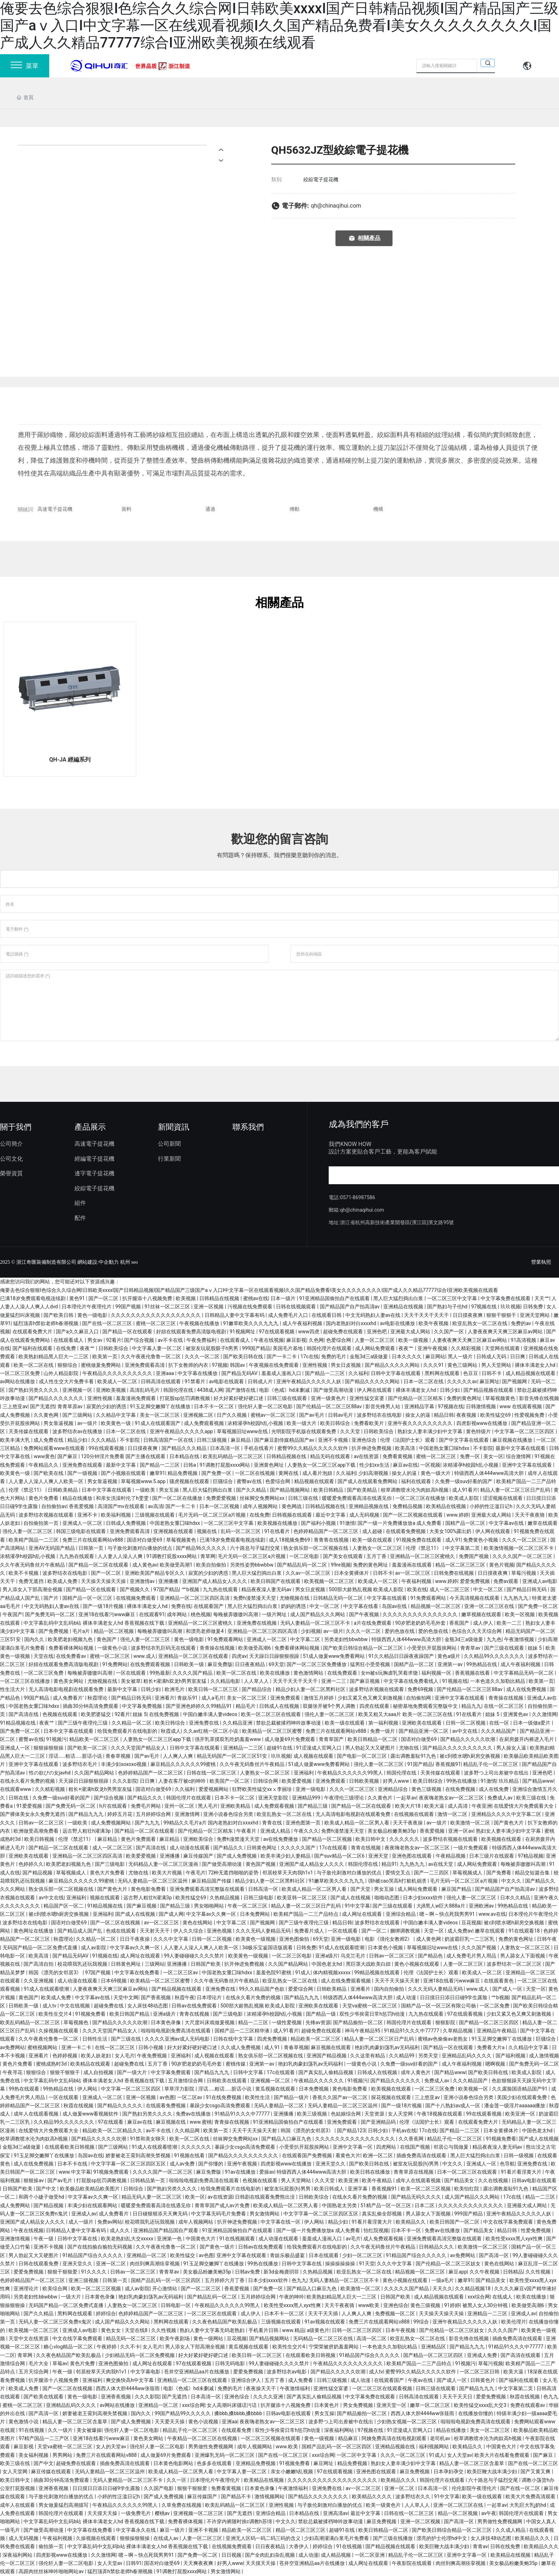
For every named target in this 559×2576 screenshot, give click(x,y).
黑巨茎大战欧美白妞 (369, 1964)
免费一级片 (383, 1731)
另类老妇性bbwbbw (346, 1639)
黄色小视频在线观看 (417, 1964)
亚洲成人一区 (15, 1748)
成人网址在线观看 (362, 1914)
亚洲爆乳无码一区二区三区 (225, 2455)
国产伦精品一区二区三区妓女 (449, 2263)
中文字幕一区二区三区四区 (524, 1431)
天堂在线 (43, 1656)
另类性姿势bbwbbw (252, 1565)
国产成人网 (171, 1914)
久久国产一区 (449, 1331)
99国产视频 (128, 1306)
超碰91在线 (280, 1748)
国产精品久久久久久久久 (56, 1398)
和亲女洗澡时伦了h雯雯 (123, 1498)
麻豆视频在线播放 (512, 1440)
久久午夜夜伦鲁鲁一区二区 (151, 1356)
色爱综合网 (339, 1340)
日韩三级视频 (212, 1440)
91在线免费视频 (224, 2097)
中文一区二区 (488, 1589)
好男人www (396, 1781)
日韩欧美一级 (189, 1664)
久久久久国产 (503, 2330)
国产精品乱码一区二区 (302, 1565)
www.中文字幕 (74, 2172)
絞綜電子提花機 (320, 179)
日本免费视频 (314, 2089)
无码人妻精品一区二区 (279, 2105)
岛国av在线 (395, 1606)
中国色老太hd (327, 1964)
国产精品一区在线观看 (127, 1331)
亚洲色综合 (365, 1440)
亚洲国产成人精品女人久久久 (215, 1581)
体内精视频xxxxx (332, 1972)
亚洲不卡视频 (333, 1440)
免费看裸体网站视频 (71, 1648)
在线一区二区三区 (504, 1706)
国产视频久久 (135, 1589)
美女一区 (493, 1456)
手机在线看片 (259, 1448)
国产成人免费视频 (237, 1856)
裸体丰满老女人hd (536, 1365)
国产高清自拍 (39, 1964)
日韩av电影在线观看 (534, 2180)
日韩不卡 (492, 1373)
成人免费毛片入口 (288, 1315)
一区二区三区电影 (292, 1956)
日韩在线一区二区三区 (211, 1773)
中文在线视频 (75, 2006)
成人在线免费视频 (526, 1689)
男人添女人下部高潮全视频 (32, 1589)
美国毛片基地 (288, 1348)
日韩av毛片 (341, 1415)
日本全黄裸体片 (352, 1573)
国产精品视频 (37, 1872)
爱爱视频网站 (214, 1789)
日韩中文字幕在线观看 (396, 1373)
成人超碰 (372, 1531)
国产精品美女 (459, 2180)
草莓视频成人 (71, 1872)
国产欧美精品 (362, 1490)
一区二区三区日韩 (480, 2371)
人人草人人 (257, 1681)
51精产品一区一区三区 (386, 2205)
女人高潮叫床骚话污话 (232, 2405)
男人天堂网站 (496, 1365)
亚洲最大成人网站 (410, 1331)
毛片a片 (81, 1631)
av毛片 (353, 2238)
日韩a (190, 1465)
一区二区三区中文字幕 (452, 1298)
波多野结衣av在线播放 (78, 1431)
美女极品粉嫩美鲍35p (392, 1831)
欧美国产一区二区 (230, 1781)
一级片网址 (275, 1614)
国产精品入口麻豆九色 (286, 2139)
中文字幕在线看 (361, 1606)
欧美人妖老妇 (96, 2055)
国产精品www (538, 1781)
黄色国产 (107, 1639)
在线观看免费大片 (32, 1331)
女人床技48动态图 (148, 2006)
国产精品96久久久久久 (201, 1548)
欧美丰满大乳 (15, 1440)
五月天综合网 (34, 2371)
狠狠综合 (67, 1365)
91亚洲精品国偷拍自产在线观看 (335, 1298)
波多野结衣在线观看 (378, 1922)
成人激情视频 (544, 2055)
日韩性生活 (95, 2039)
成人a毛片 (212, 1698)
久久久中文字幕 (171, 1939)
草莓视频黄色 (500, 1398)
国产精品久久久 (145, 1798)
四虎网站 (386, 2147)
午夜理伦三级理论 (344, 1798)
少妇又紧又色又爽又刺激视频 (371, 1698)
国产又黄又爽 (536, 2471)
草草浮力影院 (179, 2089)
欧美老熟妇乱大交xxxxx (127, 2238)
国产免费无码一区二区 (50, 1614)
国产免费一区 (216, 1473)
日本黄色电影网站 (173, 2463)
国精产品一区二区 (465, 1523)
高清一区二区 (372, 2338)
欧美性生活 (258, 2097)
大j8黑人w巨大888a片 (441, 1906)
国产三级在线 (126, 2039)
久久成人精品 (511, 2530)
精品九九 (471, 1706)
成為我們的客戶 (359, 1124)
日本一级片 (284, 1298)
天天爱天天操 (170, 2421)
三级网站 (155, 1964)
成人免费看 (301, 2380)
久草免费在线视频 (181, 2505)
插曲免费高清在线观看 (421, 2155)
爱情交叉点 (398, 1872)
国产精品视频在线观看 (488, 1390)
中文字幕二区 (305, 1639)
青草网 (207, 1556)
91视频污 (56, 1739)
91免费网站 (115, 1664)
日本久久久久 (407, 1356)
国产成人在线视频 (350, 1897)
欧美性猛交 (183, 2255)
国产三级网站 (77, 1415)
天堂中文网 (125, 1997)
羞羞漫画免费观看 (136, 1398)
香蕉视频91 (448, 1764)
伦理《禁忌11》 (27, 1490)
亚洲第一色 (170, 2238)
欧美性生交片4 (55, 2014)
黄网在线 (288, 1473)
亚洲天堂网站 (535, 1315)
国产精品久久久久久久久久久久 (457, 1748)
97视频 (219, 1365)
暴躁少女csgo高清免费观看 (221, 2105)
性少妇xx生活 (374, 1465)
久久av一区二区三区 (309, 1573)
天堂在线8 (137, 2330)
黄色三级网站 (462, 1365)
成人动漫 (406, 1997)
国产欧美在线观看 (44, 2396)
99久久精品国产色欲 (262, 1989)
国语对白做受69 (145, 1540)
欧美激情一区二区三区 (483, 2247)
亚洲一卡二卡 (76, 2047)
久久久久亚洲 (268, 2396)
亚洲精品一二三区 (243, 1748)
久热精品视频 (225, 1897)
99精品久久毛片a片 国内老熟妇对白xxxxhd (211, 1823)
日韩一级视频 (519, 2155)
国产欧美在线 (49, 1473)
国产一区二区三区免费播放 (317, 1664)
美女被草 (131, 1681)
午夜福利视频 (416, 1581)
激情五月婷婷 (319, 1698)
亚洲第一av (450, 1664)
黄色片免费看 (44, 1498)
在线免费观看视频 (150, 1664)
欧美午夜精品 (377, 2180)
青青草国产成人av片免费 (223, 2205)
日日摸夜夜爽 (468, 1315)
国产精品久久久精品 (184, 1448)
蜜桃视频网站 (42, 2047)
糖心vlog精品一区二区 (68, 2347)
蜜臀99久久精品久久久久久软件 (313, 1448)
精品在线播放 (77, 1498)
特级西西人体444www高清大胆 (489, 1473)
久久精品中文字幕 (116, 1415)
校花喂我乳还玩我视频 (82, 1964)
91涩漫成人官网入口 (319, 1748)
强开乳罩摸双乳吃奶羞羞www (228, 1739)
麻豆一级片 (173, 2530)
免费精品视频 (408, 1506)
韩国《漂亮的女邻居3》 (55, 1972)
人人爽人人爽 (178, 1756)
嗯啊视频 (495, 2064)
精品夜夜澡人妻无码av (267, 1589)
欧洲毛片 (175, 1689)
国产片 (51, 1598)
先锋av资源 (318, 2022)
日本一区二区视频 (219, 1506)
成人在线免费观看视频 (346, 1981)
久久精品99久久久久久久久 (494, 1656)
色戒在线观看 (121, 1931)
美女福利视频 (34, 2455)
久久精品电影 (225, 1681)
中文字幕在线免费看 (137, 1972)
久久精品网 (188, 2130)
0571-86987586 (357, 1197)
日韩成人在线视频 (279, 1706)
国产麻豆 (67, 1456)
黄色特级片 (479, 1431)
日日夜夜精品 (250, 1664)
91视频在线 (455, 1681)
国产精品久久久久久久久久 (318, 2496)
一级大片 (71, 2297)
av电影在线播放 (398, 1323)
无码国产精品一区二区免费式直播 (40, 1947)
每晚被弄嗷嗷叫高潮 (236, 1614)
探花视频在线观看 (391, 2097)
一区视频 (430, 1465)
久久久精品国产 (499, 1731)
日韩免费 (533, 1306)
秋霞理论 (97, 1698)
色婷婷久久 (31, 1864)
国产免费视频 (54, 1631)
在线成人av (166, 2538)
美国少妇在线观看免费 (522, 2097)
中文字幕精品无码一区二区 (524, 1673)
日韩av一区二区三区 (42, 1823)
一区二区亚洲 (370, 2555)
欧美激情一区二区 (470, 1823)
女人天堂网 (401, 2114)
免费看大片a (491, 2047)
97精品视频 (530, 1856)
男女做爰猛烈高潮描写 (64, 2505)
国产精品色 (431, 1956)
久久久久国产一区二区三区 (522, 1556)
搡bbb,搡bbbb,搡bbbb (238, 2413)
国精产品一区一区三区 (87, 1598)
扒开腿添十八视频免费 (147, 1298)
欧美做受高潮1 (177, 1565)
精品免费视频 (183, 1473)
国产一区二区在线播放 (177, 1498)
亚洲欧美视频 (111, 1390)
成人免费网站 (15, 2205)
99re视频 (341, 1565)
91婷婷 (452, 2305)
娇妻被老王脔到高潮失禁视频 (138, 2155)
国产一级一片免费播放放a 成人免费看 (400, 1523)
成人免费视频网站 (111, 1823)
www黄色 (44, 1456)
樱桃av (163, 2513)
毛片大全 (39, 2363)
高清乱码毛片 (145, 1390)
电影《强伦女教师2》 (389, 1939)
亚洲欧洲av (482, 1906)
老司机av (440, 2438)
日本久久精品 (515, 1897)
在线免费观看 (342, 1673)
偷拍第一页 (52, 2546)
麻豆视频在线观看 (331, 2047)
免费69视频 (420, 1689)
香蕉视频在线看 (473, 1673)
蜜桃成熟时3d (52, 2064)
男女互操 (169, 1490)
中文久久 (511, 1881)
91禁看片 (195, 1381)
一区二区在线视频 (255, 1473)
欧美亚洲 (348, 2180)
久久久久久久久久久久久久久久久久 (355, 2139)
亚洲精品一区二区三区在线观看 (193, 1656)
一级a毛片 (443, 2280)
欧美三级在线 (531, 1798)
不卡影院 (130, 1440)
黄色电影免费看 (149, 1889)
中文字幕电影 (145, 2371)
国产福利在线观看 (32, 1348)
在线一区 (499, 1723)
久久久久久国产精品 (407, 2288)
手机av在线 (403, 2130)
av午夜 (488, 2513)
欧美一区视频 (520, 1614)
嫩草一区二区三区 (430, 2405)
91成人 (303, 1972)
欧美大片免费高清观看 (531, 2496)
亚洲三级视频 (83, 2280)
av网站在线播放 (18, 1381)
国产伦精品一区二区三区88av (329, 1406)
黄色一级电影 (92, 1315)
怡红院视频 (376, 2230)
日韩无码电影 (230, 2363)
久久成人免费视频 (241, 2047)
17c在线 (310, 1356)
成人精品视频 (336, 2555)
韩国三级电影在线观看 (81, 1531)
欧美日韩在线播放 (370, 2172)
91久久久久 (94, 2272)
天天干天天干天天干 (427, 1315)
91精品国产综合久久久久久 (93, 2255)
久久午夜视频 (485, 2272)
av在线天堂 (441, 1864)
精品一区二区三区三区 (460, 1565)
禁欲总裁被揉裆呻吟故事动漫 (289, 1723)
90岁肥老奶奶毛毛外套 (421, 1623)
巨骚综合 (223, 1481)
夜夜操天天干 (261, 2388)
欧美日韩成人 (329, 2188)
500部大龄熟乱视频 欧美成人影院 (367, 1589)
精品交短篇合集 (533, 1872)
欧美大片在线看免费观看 (502, 2455)
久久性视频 (538, 2272)
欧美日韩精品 (328, 1490)
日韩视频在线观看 (292, 1515)
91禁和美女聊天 (148, 2139)
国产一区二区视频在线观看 (413, 1515)
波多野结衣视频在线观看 (47, 1515)
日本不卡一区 (406, 2230)
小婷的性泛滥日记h (491, 1506)
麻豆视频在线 (171, 2122)
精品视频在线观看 (314, 1481)
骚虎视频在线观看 (189, 1481)
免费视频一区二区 (395, 2313)
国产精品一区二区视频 (327, 1839)
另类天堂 (428, 2055)
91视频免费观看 (111, 2172)
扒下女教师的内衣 (188, 1365)
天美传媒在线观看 (29, 1431)
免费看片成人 (309, 1931)
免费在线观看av (528, 2405)
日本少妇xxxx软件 (423, 1897)
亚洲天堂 (378, 1856)
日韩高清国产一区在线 (168, 1440)
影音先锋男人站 (383, 1406)
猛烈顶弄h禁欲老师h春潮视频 (46, 1323)
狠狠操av (34, 2180)
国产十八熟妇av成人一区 (453, 2105)
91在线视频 (32, 2430)
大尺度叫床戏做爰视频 (210, 2022)
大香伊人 (299, 2546)
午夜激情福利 (295, 2388)
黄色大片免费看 (108, 1872)
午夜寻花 (13, 2072)
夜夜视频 (466, 1415)
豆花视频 (471, 1922)
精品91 (389, 1864)
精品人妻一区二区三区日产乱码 (515, 1490)
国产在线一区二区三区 (107, 1323)
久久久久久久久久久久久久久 (471, 2205)
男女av (95, 1340)
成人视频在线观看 (313, 1756)
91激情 (347, 1523)
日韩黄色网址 (262, 1847)
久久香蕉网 (412, 2139)
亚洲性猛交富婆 (367, 1398)
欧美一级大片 (302, 1423)
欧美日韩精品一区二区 (373, 1739)
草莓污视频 (524, 1573)
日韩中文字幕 (248, 2072)
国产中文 (46, 2188)
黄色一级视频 (319, 2438)
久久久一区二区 (203, 1356)
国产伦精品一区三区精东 (416, 1398)
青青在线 (272, 1823)
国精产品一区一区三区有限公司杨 (439, 2006)
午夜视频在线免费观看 (274, 1365)
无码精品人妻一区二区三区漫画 (163, 1864)
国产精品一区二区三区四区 (489, 2022)
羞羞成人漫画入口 (281, 1373)
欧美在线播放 (275, 1673)
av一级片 (88, 1423)
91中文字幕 (357, 1906)
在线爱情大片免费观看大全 (524, 1806)
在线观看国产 (209, 1606)
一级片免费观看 (471, 1847)
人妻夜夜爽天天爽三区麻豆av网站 (506, 1331)
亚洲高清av (335, 2513)
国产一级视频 (82, 1473)
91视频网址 (243, 1331)
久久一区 (177, 2480)
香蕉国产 (459, 1623)
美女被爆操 (89, 2430)
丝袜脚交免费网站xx (263, 1498)
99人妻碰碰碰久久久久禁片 (195, 1956)
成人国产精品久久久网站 (318, 1614)
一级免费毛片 (136, 2513)
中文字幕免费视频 (142, 1706)
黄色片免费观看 (139, 1839)
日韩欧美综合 (113, 1348)
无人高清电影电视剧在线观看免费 (66, 1689)
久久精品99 (402, 2055)
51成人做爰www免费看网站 (334, 1656)
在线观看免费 (236, 2430)
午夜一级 (44, 2238)
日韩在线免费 (505, 2546)
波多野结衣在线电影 (380, 1415)
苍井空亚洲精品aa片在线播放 (197, 2371)
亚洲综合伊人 (246, 2380)
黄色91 (77, 1298)
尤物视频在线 (295, 1598)
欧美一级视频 (413, 1340)
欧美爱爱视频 (297, 1781)
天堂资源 (374, 2114)
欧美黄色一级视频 (256, 1939)
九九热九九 (516, 1598)
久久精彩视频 (466, 1348)
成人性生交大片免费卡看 (67, 1381)
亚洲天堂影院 (273, 1798)
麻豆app (457, 2272)
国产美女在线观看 (343, 1556)
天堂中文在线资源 (29, 2338)
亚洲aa (229, 2421)
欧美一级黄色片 (384, 2505)
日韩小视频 (151, 2047)
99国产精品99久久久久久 (183, 2413)
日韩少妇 (450, 1390)
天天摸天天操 (102, 2513)
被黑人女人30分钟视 (485, 2305)
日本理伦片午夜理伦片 (87, 1306)
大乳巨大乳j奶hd (528, 2505)
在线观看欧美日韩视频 (70, 2147)
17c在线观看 (334, 1847)
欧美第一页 (105, 1356)
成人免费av (459, 1931)
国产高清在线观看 (521, 2355)
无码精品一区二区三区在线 (323, 2338)
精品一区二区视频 (114, 1631)
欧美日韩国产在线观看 (276, 1581)
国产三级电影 (110, 1864)
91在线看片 (277, 1531)
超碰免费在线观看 (343, 1331)
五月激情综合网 (186, 2080)
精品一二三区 (253, 2022)
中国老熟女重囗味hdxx (445, 1448)
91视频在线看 (190, 2155)
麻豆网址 (489, 1381)
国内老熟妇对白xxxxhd (352, 1323)
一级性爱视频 (287, 2022)
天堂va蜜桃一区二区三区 (370, 2006)
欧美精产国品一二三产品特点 (306, 1914)
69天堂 (276, 1664)
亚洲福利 (304, 1773)
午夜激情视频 (519, 1639)
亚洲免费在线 (204, 1723)
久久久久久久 (404, 1839)
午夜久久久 (306, 1831)
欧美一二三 (510, 1623)
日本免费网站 (255, 1914)
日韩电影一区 (176, 2305)
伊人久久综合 (188, 1931)
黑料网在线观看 (443, 1373)
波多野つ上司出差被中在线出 (497, 1773)
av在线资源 (367, 1456)
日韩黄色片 (483, 2380)
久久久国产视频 (479, 1947)
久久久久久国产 (299, 1847)
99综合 (421, 2322)
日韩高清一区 (263, 1889)
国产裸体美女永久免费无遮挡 (33, 1814)
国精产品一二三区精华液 (243, 2030)
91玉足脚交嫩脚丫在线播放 (160, 1406)
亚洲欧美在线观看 (422, 1723)
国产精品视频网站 (290, 1490)
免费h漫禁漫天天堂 (255, 1598)
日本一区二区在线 (424, 1381)
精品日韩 (444, 1415)
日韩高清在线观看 (161, 1381)
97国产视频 (98, 1972)
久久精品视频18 (473, 2288)
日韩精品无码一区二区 (338, 1598)
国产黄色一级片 (218, 2247)
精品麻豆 (348, 2438)
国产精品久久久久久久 (395, 2080)
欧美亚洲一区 (520, 2114)
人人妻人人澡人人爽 (121, 1556)
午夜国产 (12, 1614)
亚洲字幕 (358, 2188)
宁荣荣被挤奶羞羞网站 (334, 2347)
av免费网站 (12, 2047)
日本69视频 (114, 1981)
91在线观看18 (524, 1931)
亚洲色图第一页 (304, 1823)
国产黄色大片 (509, 1823)
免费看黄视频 (398, 1456)
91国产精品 (420, 1764)
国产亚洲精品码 (379, 2122)
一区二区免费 (495, 2006)
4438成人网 (210, 1390)
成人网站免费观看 (375, 1348)
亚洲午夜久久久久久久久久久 (420, 1423)
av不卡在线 (171, 1340)
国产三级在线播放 (393, 2538)
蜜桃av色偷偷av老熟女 (443, 2039)
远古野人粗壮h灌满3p (87, 1831)
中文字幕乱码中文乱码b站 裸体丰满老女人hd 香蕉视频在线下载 (94, 1623)
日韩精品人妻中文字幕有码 (235, 1315)
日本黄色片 (327, 2405)
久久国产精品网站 (94, 1773)
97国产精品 (166, 1589)
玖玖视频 (510, 1306)
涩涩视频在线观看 (503, 1498)
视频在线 (207, 1531)
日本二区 (425, 2205)
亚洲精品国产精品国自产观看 (166, 2230)
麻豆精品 (241, 1440)
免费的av (521, 1323)
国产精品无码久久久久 (416, 2197)
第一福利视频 (383, 1723)
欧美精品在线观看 (90, 2064)
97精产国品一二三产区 (44, 2438)
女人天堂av (459, 2455)
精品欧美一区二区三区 (94, 1739)
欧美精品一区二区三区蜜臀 (272, 1731)
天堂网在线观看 (503, 1348)
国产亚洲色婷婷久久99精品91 (199, 1706)
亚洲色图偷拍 (294, 1939)
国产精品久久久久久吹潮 (468, 1739)
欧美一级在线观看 (372, 1540)
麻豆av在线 (405, 1465)
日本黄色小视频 (386, 1947)
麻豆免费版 (219, 1664)
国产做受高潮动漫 (333, 1390)
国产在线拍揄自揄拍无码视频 (100, 2247)
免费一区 (470, 1456)
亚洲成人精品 (275, 1831)
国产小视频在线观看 (124, 1473)
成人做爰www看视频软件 (91, 2114)
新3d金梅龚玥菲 (281, 2272)
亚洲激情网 (188, 1814)
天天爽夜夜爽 (198, 2563)
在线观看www (16, 1789)
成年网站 (177, 1614)
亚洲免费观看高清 (145, 1365)
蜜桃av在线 (255, 1298)
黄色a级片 (449, 1656)
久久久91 (434, 1365)
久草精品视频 (458, 2030)
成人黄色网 (429, 1939)
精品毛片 (246, 1706)
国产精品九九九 (86, 1814)
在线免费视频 (164, 1714)
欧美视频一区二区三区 (329, 1581)
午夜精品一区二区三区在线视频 (202, 2438)
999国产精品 (256, 1348)
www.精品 (293, 2330)
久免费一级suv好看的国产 (464, 1481)
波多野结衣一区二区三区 (515, 1964)
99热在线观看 (24, 2089)
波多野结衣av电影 (287, 2371)
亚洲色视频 (220, 1931)
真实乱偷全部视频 (382, 2213)
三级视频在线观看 (155, 1515)
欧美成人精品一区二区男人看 (357, 1823)
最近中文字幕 (331, 1515)
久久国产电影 (159, 2488)
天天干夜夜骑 (530, 1515)
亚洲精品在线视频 (403, 1306)
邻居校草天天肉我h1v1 (288, 1872)
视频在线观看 (105, 1897)
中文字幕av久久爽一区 (211, 1914)
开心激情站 (165, 2288)
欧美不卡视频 (24, 1573)
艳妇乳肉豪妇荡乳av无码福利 (388, 2047)
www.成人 (144, 1656)
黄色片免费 (83, 2363)
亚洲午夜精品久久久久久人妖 (309, 1381)
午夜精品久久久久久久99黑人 (350, 1773)
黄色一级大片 (436, 1473)
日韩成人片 (261, 1381)
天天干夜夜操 (408, 1823)
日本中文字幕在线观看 (107, 1490)
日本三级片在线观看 (492, 1856)
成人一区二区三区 (450, 1589)
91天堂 (367, 2263)
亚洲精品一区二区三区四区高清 (195, 1598)
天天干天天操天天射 (398, 1981)
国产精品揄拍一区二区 (358, 2022)
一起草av (406, 1798)
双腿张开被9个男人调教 (330, 1706)
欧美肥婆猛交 (96, 1714)
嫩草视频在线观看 (481, 1614)
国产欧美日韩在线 (243, 1356)
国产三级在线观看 (504, 1648)
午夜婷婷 (107, 2347)
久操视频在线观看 (59, 2030)
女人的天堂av (111, 2446)
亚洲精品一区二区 (147, 2255)
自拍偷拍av (53, 1506)
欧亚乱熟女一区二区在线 (480, 1323)
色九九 (299, 2280)
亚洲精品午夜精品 (497, 2030)
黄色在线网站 (198, 1922)
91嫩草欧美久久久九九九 (251, 1323)
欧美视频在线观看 (501, 1839)
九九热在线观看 (77, 1556)
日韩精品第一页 (148, 2180)
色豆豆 (471, 1373)
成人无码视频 (364, 1515)
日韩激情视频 (481, 1406)
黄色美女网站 (68, 1681)
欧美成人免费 (62, 1581)
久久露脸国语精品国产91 (520, 2089)
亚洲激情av (143, 1581)
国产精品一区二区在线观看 (98, 1565)
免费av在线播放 (194, 2114)
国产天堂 (360, 1889)
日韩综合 (133, 2188)
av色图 (167, 2097)
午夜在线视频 (269, 1340)
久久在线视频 (493, 2180)
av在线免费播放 (281, 1839)
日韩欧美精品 (63, 1490)
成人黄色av (144, 1565)
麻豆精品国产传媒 (211, 1881)
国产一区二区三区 (201, 2288)
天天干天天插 (323, 2313)
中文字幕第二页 (463, 1548)
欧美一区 (195, 2197)
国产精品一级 (321, 2014)
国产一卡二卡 (282, 1356)
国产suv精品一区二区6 (340, 1856)
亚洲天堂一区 (391, 2405)
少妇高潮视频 (373, 1473)
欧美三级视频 (312, 2114)
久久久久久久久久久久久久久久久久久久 (156, 1315)
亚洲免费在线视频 (257, 1623)
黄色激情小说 (24, 2421)
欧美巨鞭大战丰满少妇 (492, 2471)
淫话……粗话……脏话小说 (75, 1756)
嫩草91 (157, 1473)
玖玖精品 (509, 1781)
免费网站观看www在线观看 (55, 1448)
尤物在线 (409, 1748)
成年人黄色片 (416, 2072)
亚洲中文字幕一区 (353, 2147)
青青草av (471, 1648)
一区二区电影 (304, 1556)
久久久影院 (124, 1781)
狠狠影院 (445, 2022)
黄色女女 (111, 2330)
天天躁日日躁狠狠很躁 (274, 1656)
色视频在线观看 (60, 1714)
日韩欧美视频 (364, 1781)
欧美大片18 (408, 1806)
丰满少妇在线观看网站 (92, 2205)
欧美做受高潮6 (255, 1648)
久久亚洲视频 (39, 1981)
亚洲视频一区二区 (270, 2080)
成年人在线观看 (18, 2505)
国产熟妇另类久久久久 (34, 1390)
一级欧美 (145, 1490)
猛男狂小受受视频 (370, 1664)
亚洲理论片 (27, 2288)
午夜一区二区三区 (247, 1906)
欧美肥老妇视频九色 (71, 1639)
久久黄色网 (47, 1415)
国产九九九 (148, 1823)
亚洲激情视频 (15, 2238)
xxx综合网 (478, 2297)
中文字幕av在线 (507, 1523)
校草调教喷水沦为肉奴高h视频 (415, 1490)
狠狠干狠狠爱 (62, 2272)
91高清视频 (524, 1340)
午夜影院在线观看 (412, 2563)
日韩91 (134, 2563)
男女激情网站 (265, 2213)
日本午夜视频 (400, 2330)
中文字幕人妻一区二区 (157, 1348)
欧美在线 (417, 1589)
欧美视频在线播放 (277, 1523)
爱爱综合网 (301, 1989)
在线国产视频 (415, 2147)
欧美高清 (405, 1448)
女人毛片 (125, 2055)
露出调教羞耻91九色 (413, 1756)
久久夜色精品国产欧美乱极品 (225, 2322)
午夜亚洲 (482, 1806)
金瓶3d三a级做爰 (369, 1356)
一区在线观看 (131, 1673)
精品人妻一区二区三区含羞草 (75, 2421)
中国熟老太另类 (340, 2205)
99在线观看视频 (106, 1448)
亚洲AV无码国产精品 (52, 1548)
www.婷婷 (457, 1515)
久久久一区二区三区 (525, 1540)
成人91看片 (465, 1490)
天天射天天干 (155, 1931)
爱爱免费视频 (475, 1581)
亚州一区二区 (179, 1806)
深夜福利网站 (339, 2430)
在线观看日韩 (327, 1315)
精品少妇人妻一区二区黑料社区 (311, 1689)
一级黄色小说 (112, 1648)
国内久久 (34, 1639)
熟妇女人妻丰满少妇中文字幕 (430, 1431)
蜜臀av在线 (250, 1481)
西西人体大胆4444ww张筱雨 (128, 2388)
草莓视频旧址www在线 (243, 1431)
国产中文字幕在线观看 (464, 1440)
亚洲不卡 (87, 1515)
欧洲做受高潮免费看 (37, 1831)
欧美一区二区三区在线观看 (271, 1714)
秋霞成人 (171, 1731)
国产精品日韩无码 (527, 1589)
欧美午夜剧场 (175, 2338)
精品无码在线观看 (330, 1456)
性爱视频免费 (529, 1415)
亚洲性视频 (315, 1365)
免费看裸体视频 (186, 2521)
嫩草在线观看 (543, 1523)
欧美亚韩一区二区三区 (302, 1897)
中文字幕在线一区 (281, 2222)
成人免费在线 (49, 1440)
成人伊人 (483, 1623)
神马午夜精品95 (363, 2030)
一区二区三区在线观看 (212, 2313)
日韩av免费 (248, 2272)
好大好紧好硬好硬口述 (239, 1398)
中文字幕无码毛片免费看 (219, 2213)
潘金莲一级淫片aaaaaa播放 (515, 2105)
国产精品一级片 (292, 2097)
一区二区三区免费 (20, 1373)
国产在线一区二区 (520, 2488)
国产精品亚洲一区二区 (424, 1731)
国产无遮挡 (42, 1406)
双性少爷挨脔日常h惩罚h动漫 (372, 2014)
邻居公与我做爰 (452, 2147)
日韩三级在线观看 (287, 1398)
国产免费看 (499, 1872)
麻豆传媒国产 (198, 1856)
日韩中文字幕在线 (77, 2238)
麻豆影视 (296, 1340)
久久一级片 (61, 2430)
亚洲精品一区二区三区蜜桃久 (423, 1556)
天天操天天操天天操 (104, 1581)
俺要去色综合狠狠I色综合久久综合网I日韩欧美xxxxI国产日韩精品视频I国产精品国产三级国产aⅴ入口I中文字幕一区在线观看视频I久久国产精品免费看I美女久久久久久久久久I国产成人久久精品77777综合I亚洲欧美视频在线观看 (279, 25)
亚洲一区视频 (209, 1306)
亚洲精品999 (307, 1798)
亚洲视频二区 (198, 1415)
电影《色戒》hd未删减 (285, 1390)
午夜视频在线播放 (199, 1323)
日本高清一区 (225, 1448)
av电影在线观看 (227, 1381)
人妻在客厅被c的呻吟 (182, 1781)
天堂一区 (434, 1931)
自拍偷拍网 (419, 1698)
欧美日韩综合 (335, 1423)
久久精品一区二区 (132, 1723)
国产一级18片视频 (103, 1606)
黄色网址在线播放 (34, 1931)
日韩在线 (19, 1798)
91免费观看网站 (428, 1598)
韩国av (238, 1365)
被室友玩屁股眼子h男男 (213, 1348)
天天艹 (541, 1298)
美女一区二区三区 (160, 1415)
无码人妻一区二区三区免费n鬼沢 (55, 2322)
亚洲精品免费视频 (256, 2463)
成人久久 (120, 2230)
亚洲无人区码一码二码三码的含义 (264, 2538)
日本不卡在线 (72, 2164)
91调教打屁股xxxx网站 (225, 1465)
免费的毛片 (334, 1356)
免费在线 (181, 1606)
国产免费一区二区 (538, 1606)
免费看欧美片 (369, 1423)
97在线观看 (111, 2122)
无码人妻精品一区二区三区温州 (153, 1881)
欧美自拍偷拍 (211, 1565)
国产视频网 (515, 1381)
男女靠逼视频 (59, 1423)
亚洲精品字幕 (419, 1406)
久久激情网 (544, 1714)
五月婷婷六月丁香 (225, 2280)
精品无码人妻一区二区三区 (152, 2197)
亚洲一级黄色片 (329, 1398)
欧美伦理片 (513, 2322)
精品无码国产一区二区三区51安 (232, 1756)
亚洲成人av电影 (539, 1581)
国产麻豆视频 (365, 1681)
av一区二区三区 (413, 1573)
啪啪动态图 (387, 1897)
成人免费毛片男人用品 (471, 1956)
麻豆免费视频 (415, 2471)
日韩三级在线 (303, 1498)
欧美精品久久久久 (372, 2496)
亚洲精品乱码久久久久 (467, 2055)
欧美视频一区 (473, 2089)
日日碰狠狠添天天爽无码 (161, 2213)
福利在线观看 (416, 1481)
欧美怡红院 (467, 2188)
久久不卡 (130, 2347)
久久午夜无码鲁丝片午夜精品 (33, 1565)
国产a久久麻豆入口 (78, 1331)
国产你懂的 (211, 2164)
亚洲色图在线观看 (412, 1856)
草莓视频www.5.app (144, 1481)
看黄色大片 (347, 2155)
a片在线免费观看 (373, 1623)
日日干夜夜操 (135, 1939)
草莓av (59, 2363)
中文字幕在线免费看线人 (412, 1681)
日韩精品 (513, 2272)
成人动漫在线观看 (190, 1847)
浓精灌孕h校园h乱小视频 (255, 1423)
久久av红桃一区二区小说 (211, 1731)
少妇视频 (311, 1631)
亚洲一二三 (334, 1681)
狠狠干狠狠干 (501, 1315)
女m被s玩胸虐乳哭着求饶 (390, 1673)
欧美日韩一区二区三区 (213, 1689)
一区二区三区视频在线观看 (271, 2438)
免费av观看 (506, 1581)
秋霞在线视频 (78, 2105)
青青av (480, 2546)
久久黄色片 (381, 1798)
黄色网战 (292, 1506)
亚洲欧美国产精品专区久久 (155, 1573)
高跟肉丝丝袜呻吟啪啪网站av (52, 2571)
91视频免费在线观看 (419, 1540)
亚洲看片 (165, 1698)
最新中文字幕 (121, 1465)
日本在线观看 (324, 2255)
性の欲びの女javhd (50, 1773)
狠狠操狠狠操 (49, 1748)
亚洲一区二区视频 (420, 2521)
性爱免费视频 (536, 2230)
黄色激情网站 (308, 1673)
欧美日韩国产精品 (129, 2014)
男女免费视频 (358, 2405)
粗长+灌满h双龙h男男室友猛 (175, 1681)
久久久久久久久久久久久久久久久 (420, 1614)
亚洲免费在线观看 (82, 1465)
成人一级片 (81, 2222)
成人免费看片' (69, 1698)
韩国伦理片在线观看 (330, 1348)
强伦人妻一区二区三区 (27, 1531)
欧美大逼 (434, 1806)
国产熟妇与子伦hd (448, 1306)
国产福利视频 (511, 2055)
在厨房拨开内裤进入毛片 (527, 1739)
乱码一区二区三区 (241, 1531)
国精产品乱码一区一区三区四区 (166, 2280)
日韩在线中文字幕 (233, 2039)
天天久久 (442, 2288)
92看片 (114, 1340)
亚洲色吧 (377, 1331)
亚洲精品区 (434, 2347)
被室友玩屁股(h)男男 (416, 2164)
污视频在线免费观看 (250, 1306)
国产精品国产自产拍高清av (350, 1306)
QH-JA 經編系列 (70, 759)
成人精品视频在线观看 (531, 1373)
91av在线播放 (241, 2172)
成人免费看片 (114, 2213)
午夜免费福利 (201, 1340)
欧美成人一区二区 (117, 1381)
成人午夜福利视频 (302, 1323)
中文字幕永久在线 (136, 2530)
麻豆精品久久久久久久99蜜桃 (183, 1764)
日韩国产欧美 (206, 1964)
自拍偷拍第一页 (42, 1523)
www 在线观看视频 (521, 1406)
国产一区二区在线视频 (115, 1922)
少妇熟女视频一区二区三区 (407, 2421)
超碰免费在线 (109, 2006)
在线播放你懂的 (476, 2413)
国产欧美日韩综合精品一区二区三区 (363, 1648)
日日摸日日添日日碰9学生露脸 (454, 1997)
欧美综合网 (55, 2288)
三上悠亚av (14, 1406)
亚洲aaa (165, 1373)
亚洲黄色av (516, 1714)
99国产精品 (37, 1698)
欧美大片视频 (167, 1872)
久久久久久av (462, 1381)
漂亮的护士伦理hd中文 (442, 2538)
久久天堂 (350, 1431)
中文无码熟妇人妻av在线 (373, 1315)
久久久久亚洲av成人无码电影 (178, 2039)
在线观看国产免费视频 (307, 2155)
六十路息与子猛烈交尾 (255, 1548)
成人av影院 (94, 1947)
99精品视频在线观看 (377, 1972)
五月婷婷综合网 (154, 1814)
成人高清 (458, 1806)
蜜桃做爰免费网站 (101, 1365)
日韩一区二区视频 (466, 1723)
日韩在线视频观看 (296, 1306)
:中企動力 (108, 1262)
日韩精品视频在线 (286, 1456)
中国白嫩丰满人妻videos (211, 1714)
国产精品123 (351, 2130)
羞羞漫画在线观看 (412, 1565)
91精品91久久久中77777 (412, 2030)
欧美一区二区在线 (34, 1365)
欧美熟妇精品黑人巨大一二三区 (54, 1356)
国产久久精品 (251, 1490)
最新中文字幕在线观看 (521, 1448)
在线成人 (502, 2297)
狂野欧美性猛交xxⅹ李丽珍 (262, 1789)
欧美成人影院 (464, 1498)
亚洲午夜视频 (432, 1348)
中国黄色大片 (201, 2238)
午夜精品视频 (451, 1856)
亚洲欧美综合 (198, 1839)
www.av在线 (492, 1914)
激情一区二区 (452, 1814)
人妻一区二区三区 (375, 1340)
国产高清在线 (24, 1714)
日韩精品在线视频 (219, 1298)
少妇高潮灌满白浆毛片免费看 (337, 2538)
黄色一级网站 (208, 2338)
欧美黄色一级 (116, 1423)
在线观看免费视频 (406, 1531)
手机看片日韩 (264, 2330)
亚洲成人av (83, 2213)
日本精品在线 (184, 1456)
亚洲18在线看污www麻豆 (107, 1614)
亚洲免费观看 (285, 1698)
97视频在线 (484, 1306)
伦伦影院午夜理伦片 (475, 2488)
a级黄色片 (318, 2330)
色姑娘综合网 (346, 2114)
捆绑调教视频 (405, 1931)
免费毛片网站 (146, 1806)
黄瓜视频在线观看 (275, 2089)
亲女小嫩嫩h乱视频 (292, 2471)
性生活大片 (13, 1689)
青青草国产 (332, 1739)
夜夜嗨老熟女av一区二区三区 (452, 1798)
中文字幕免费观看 (171, 2072)
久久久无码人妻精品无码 (264, 1931)
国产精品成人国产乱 (80, 1931)
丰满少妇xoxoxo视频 (124, 1764)
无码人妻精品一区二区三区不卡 (315, 1623)
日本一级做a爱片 (532, 1723)
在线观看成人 (68, 1340)
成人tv (50, 2006)
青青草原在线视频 (414, 2172)
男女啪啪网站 (209, 1906)
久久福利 (358, 1373)
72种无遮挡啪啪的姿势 (234, 1872)
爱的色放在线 (400, 1631)
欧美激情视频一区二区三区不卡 (519, 1548)
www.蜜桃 (201, 2122)
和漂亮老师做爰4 (205, 1631)
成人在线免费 (494, 1789)
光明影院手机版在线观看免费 (304, 1431)
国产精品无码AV (240, 1373)
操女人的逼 (418, 1415)
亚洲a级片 (326, 1956)
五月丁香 (377, 1556)
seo (134, 1262)
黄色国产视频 (261, 1864)
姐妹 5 (535, 1648)
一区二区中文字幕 (357, 2455)
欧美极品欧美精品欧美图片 (90, 2188)
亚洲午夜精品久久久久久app (182, 1431)
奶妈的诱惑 (294, 1606)
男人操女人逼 (511, 1748)
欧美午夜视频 (434, 1323)
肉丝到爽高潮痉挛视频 (155, 2263)
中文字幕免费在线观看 (506, 1298)
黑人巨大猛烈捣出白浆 (398, 1298)
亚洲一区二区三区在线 (489, 1606)
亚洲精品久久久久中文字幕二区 (506, 1814)
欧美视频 (186, 1298)
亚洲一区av (460, 1831)
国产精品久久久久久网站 (393, 1365)
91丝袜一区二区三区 (167, 1306)
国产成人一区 (507, 1989)
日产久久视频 (232, 1415)
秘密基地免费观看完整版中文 (426, 1706)
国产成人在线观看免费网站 (368, 1481)
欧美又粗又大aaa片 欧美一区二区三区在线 (406, 1714)
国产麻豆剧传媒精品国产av (285, 1440)
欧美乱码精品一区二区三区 (233, 1456)
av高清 (155, 1506)
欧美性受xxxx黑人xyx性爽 (515, 2238)
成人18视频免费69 (290, 1540)
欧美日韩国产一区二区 (455, 2222)
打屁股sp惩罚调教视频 (185, 1398)
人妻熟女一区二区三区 (377, 1548)
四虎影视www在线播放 (482, 1423)
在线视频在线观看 (414, 1814)
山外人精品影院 (61, 1373)
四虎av (239, 1656)
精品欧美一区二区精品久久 (112, 2130)
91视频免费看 (91, 2014)
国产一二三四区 (432, 1872)
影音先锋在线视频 (539, 1398)
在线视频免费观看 (136, 1598)
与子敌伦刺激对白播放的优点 (140, 1548)
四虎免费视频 (272, 2039)
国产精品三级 (313, 1806)
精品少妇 (77, 1440)
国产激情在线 (241, 1390)
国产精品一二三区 (325, 1373)
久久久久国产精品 (193, 1673)
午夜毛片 (196, 1872)
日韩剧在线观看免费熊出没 (265, 2197)
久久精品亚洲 (237, 1723)
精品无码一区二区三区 (131, 2338)
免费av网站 (109, 2222)
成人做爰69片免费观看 (290, 1739)
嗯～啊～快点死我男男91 (447, 1914)
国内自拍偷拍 (389, 1989)
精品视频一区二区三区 (436, 1606)
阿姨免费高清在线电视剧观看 (394, 2438)
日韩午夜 (547, 1939)
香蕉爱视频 (82, 1506)
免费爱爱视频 (221, 1498)
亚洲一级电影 (311, 1789)
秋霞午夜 (185, 1997)
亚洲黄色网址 (269, 1465)
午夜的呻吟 (291, 2297)
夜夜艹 (88, 1348)
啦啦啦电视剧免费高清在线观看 (176, 2030)
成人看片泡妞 (317, 1473)
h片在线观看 (113, 1806)
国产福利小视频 (319, 1523)
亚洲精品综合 (393, 1789)
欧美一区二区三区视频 (426, 2188)
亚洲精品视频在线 (369, 1506)
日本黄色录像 (166, 2022)
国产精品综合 (257, 1689)
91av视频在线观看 (325, 2322)
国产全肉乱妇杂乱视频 (270, 2555)
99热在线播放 (462, 1781)
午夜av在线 (421, 2380)
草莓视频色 (76, 2022)
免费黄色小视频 (481, 1540)
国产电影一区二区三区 (362, 1756)
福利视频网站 (434, 2446)
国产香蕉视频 (156, 1997)
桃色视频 (201, 1614)
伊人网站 (87, 2089)
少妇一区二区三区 (362, 2255)
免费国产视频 (474, 1556)
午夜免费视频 (152, 2055)
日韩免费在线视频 (454, 1573)
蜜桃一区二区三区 (156, 1323)
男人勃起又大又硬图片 (370, 1748)
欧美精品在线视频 (446, 1506)
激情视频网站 (270, 2496)
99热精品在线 (482, 1664)
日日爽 (518, 1356)
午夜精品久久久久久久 (319, 2080)
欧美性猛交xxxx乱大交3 (481, 2405)
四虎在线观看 (374, 1706)
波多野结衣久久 (413, 2496)
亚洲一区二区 (111, 2263)
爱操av (266, 2172)
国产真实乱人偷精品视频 (326, 2072)
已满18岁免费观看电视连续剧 (33, 1298)
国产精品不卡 (236, 2496)
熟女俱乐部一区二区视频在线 (316, 1548)
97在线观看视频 (277, 1331)
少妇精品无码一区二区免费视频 (140, 2355)
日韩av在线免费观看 (194, 2006)
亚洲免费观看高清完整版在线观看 (208, 1889)
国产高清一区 (494, 2255)
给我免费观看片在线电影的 (127, 1731)
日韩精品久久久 (437, 2247)
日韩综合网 (266, 1781)
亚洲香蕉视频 (116, 2396)
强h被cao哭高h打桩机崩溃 (398, 1881)
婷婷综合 (106, 2313)
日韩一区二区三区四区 (357, 2330)
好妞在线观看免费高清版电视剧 (191, 1331)
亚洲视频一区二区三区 (198, 2513)
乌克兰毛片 (353, 1956)
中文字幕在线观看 (387, 1598)
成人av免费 (183, 2164)
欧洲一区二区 (378, 2155)
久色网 (316, 1340)
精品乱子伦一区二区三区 (491, 1764)
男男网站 (62, 2455)
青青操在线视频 (218, 1648)
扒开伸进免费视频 (372, 1448)
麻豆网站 (435, 1356)
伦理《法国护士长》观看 (408, 1440)
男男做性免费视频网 (211, 2446)
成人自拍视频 (98, 2072)
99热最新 (160, 1673)
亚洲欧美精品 (235, 1806)
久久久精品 (104, 1440)
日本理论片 (210, 1997)
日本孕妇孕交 (449, 2471)
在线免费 (66, 1348)
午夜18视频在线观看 (440, 2114)
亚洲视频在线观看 (173, 1531)
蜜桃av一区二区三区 (274, 1415)
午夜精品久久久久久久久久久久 (117, 1373)
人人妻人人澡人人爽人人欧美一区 (46, 1481)
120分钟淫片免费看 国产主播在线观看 (124, 1456)
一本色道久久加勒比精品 (498, 1681)
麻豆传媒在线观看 (51, 2471)
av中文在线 (465, 1731)
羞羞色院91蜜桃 (274, 1972)
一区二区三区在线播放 (420, 1498)
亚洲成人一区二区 (82, 1523)
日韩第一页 (91, 1548)
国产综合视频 (139, 1340)
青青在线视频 (366, 1847)
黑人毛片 (208, 1806)
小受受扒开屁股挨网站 (432, 1648)
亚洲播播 (168, 1581)
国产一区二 (374, 1931)
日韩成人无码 (491, 1356)
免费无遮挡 (32, 1581)
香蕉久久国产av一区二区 (340, 2097)
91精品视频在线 (18, 1723)
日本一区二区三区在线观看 (467, 2172)
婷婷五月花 (120, 1814)
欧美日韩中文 (370, 1839)
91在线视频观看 (237, 2238)
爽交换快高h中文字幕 (130, 2380)
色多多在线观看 (215, 2463)
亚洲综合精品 (401, 1914)
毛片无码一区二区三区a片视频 (212, 1515)
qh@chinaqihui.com (336, 205)
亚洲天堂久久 (331, 2164)
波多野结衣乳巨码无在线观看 (164, 1648)
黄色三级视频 (426, 1789)
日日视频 (231, 2555)
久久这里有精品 (368, 2055)
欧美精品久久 (411, 2222)
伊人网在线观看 (375, 1390)
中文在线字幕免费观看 (508, 2222)
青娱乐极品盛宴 (288, 2255)
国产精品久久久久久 (120, 2105)
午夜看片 (246, 1831)
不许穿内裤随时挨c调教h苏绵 (240, 2521)
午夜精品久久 (44, 1465)
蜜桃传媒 (236, 2064)
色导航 (507, 2164)
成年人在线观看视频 (37, 2114)
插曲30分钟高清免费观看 (91, 1706)
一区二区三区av (181, 1972)
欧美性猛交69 (496, 1415)
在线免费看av (71, 1656)
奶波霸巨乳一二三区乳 (470, 1939)
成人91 (453, 1540)
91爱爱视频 (29, 1806)
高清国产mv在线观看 (122, 1506)
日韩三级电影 (259, 1897)
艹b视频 (190, 1589)
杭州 (125, 1262)
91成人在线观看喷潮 (342, 1947)
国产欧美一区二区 (87, 1748)
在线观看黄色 (499, 1981)
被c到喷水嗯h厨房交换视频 (470, 1756)
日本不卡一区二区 (214, 1406)
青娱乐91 (188, 1698)
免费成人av (500, 1798)
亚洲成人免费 (482, 2355)
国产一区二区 (103, 1298)
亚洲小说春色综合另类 (228, 1814)
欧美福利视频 (116, 1515)
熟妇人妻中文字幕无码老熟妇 (213, 2330)
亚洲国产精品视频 (327, 2055)
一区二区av (190, 2097)
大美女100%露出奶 (450, 1531)
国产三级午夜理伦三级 (83, 1723)
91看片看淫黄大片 (522, 2172)
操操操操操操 (340, 2263)
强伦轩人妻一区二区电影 (266, 1406)
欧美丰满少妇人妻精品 (286, 1856)
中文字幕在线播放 (198, 1373)
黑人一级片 (461, 1356)
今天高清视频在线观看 (475, 1598)
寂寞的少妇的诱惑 (106, 1406)
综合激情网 (519, 1456)
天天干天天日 (457, 2396)
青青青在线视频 (332, 1540)
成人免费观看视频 (204, 1423)
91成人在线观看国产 (158, 1423)
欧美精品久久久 (399, 2480)
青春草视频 (119, 1756)
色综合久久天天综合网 (477, 1631)
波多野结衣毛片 (80, 1764)
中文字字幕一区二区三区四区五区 (129, 2164)
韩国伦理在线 (178, 1390)
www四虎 (309, 1331)
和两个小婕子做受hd (42, 2197)
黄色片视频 (501, 1565)
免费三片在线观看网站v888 (93, 1540)
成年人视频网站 (261, 1506)
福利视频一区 (436, 1673)
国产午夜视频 (364, 1614)
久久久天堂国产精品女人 (139, 1748)
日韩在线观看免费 (39, 2263)
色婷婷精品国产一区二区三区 (326, 1531)
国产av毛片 (312, 1415)
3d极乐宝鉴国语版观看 (268, 1947)
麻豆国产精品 (456, 1889)
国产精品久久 (228, 1847)
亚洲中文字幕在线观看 (527, 1465)
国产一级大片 (132, 2072)
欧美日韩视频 (39, 1839)
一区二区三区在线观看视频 (382, 2388)
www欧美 (369, 2305)
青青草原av (70, 1406)
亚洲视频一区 (77, 1390)
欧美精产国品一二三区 (34, 1540)
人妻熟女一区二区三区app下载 (322, 1465)
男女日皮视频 (346, 1365)
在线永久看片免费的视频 (28, 1781)
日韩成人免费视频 (126, 1523)
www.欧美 (287, 2446)
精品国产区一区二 (63, 1906)
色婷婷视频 (65, 2055)
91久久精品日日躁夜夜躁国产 (401, 1656)
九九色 (494, 1639)
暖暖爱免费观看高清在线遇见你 (357, 1498)
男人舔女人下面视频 (523, 1956)
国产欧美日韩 (59, 1315)
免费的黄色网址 (465, 1398)
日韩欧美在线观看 (227, 2080)
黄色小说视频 (203, 2421)
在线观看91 (152, 1614)
